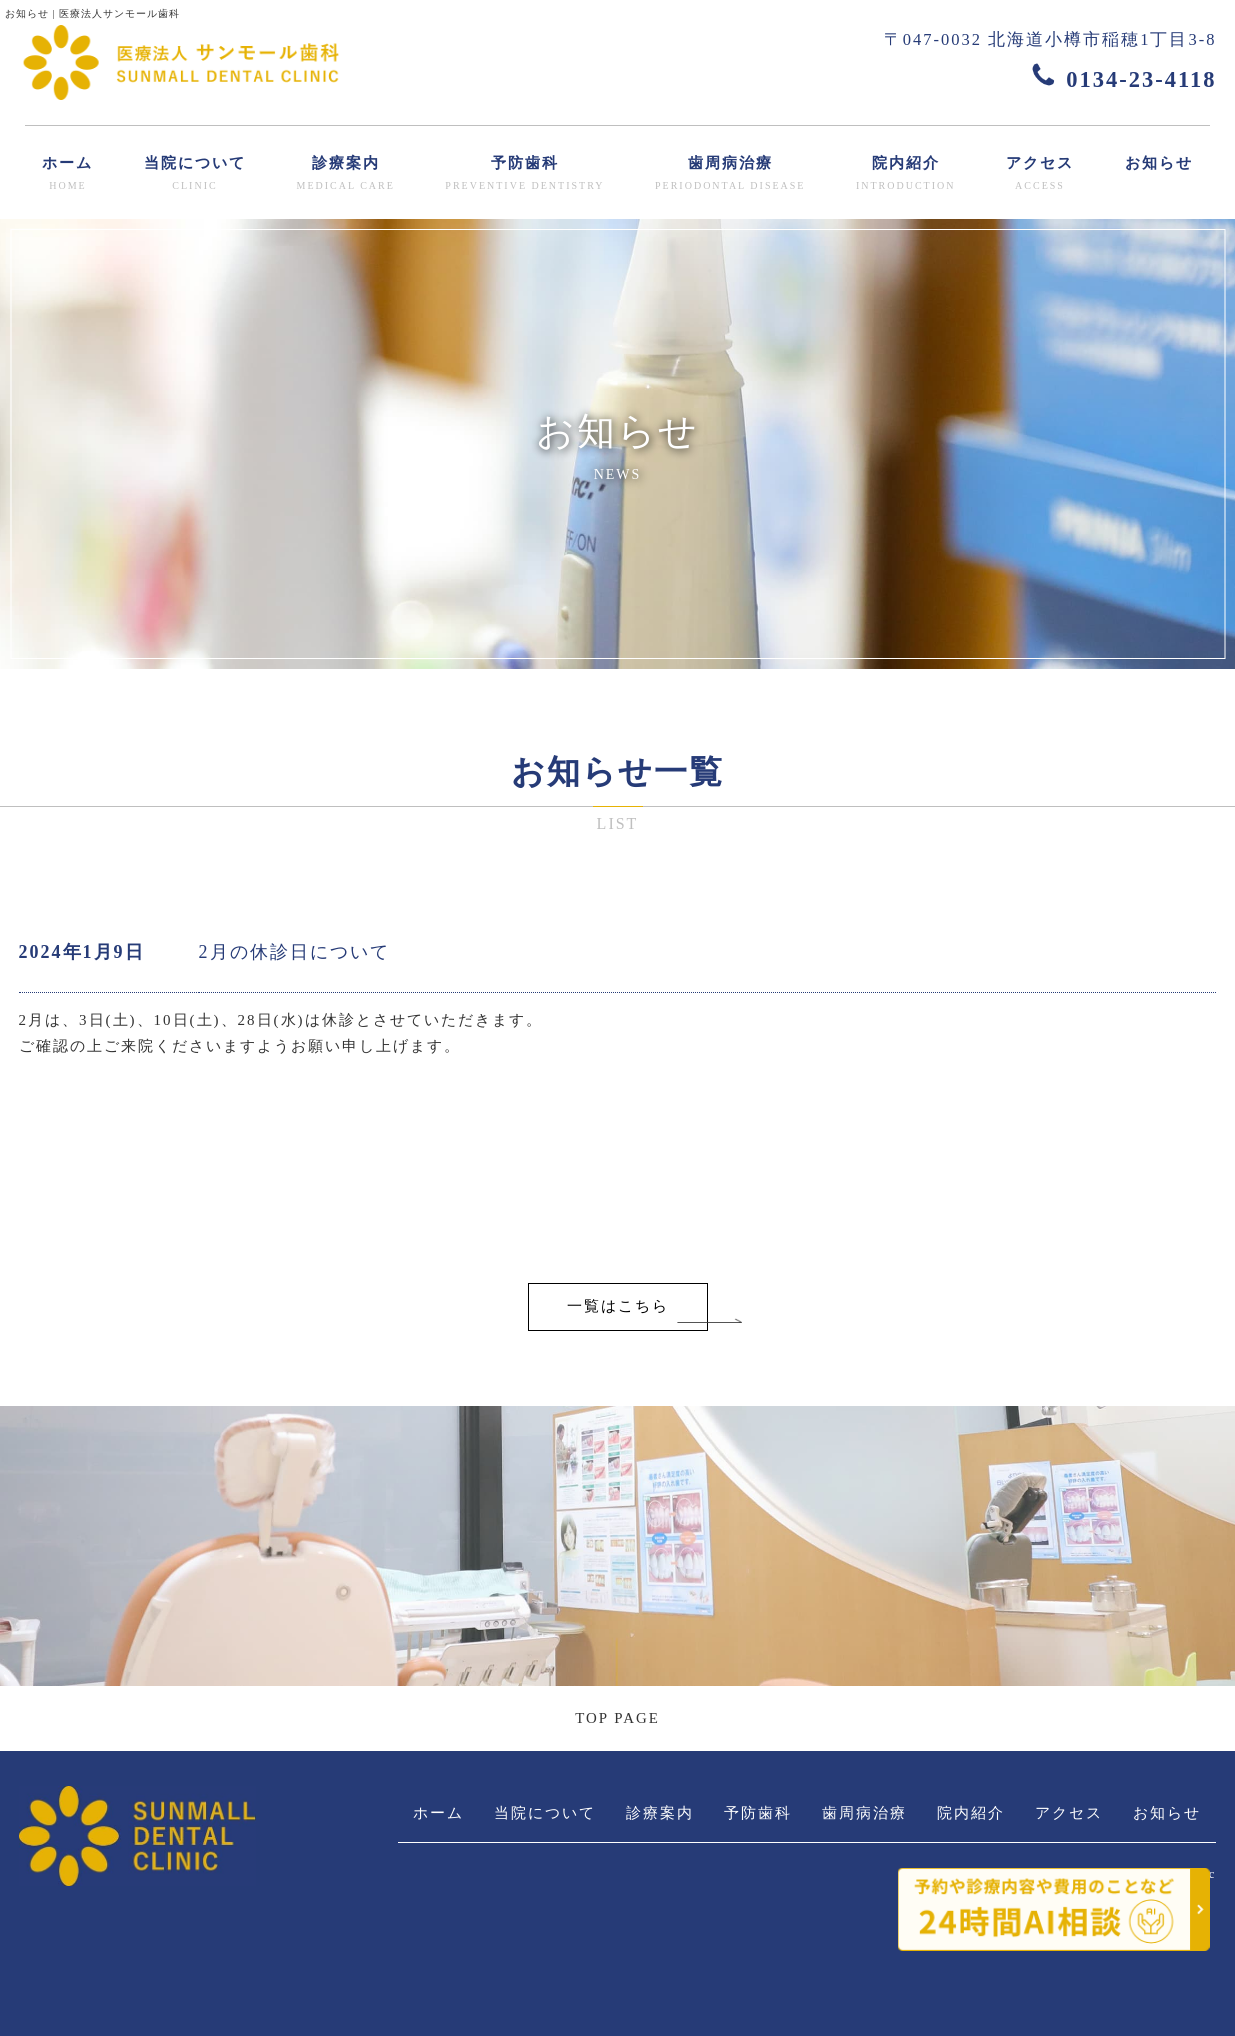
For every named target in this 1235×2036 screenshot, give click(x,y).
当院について (195, 174)
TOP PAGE (617, 1718)
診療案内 (345, 174)
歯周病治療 (730, 174)
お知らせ (1159, 163)
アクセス (1040, 174)
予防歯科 (524, 174)
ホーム (67, 174)
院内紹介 (906, 174)
